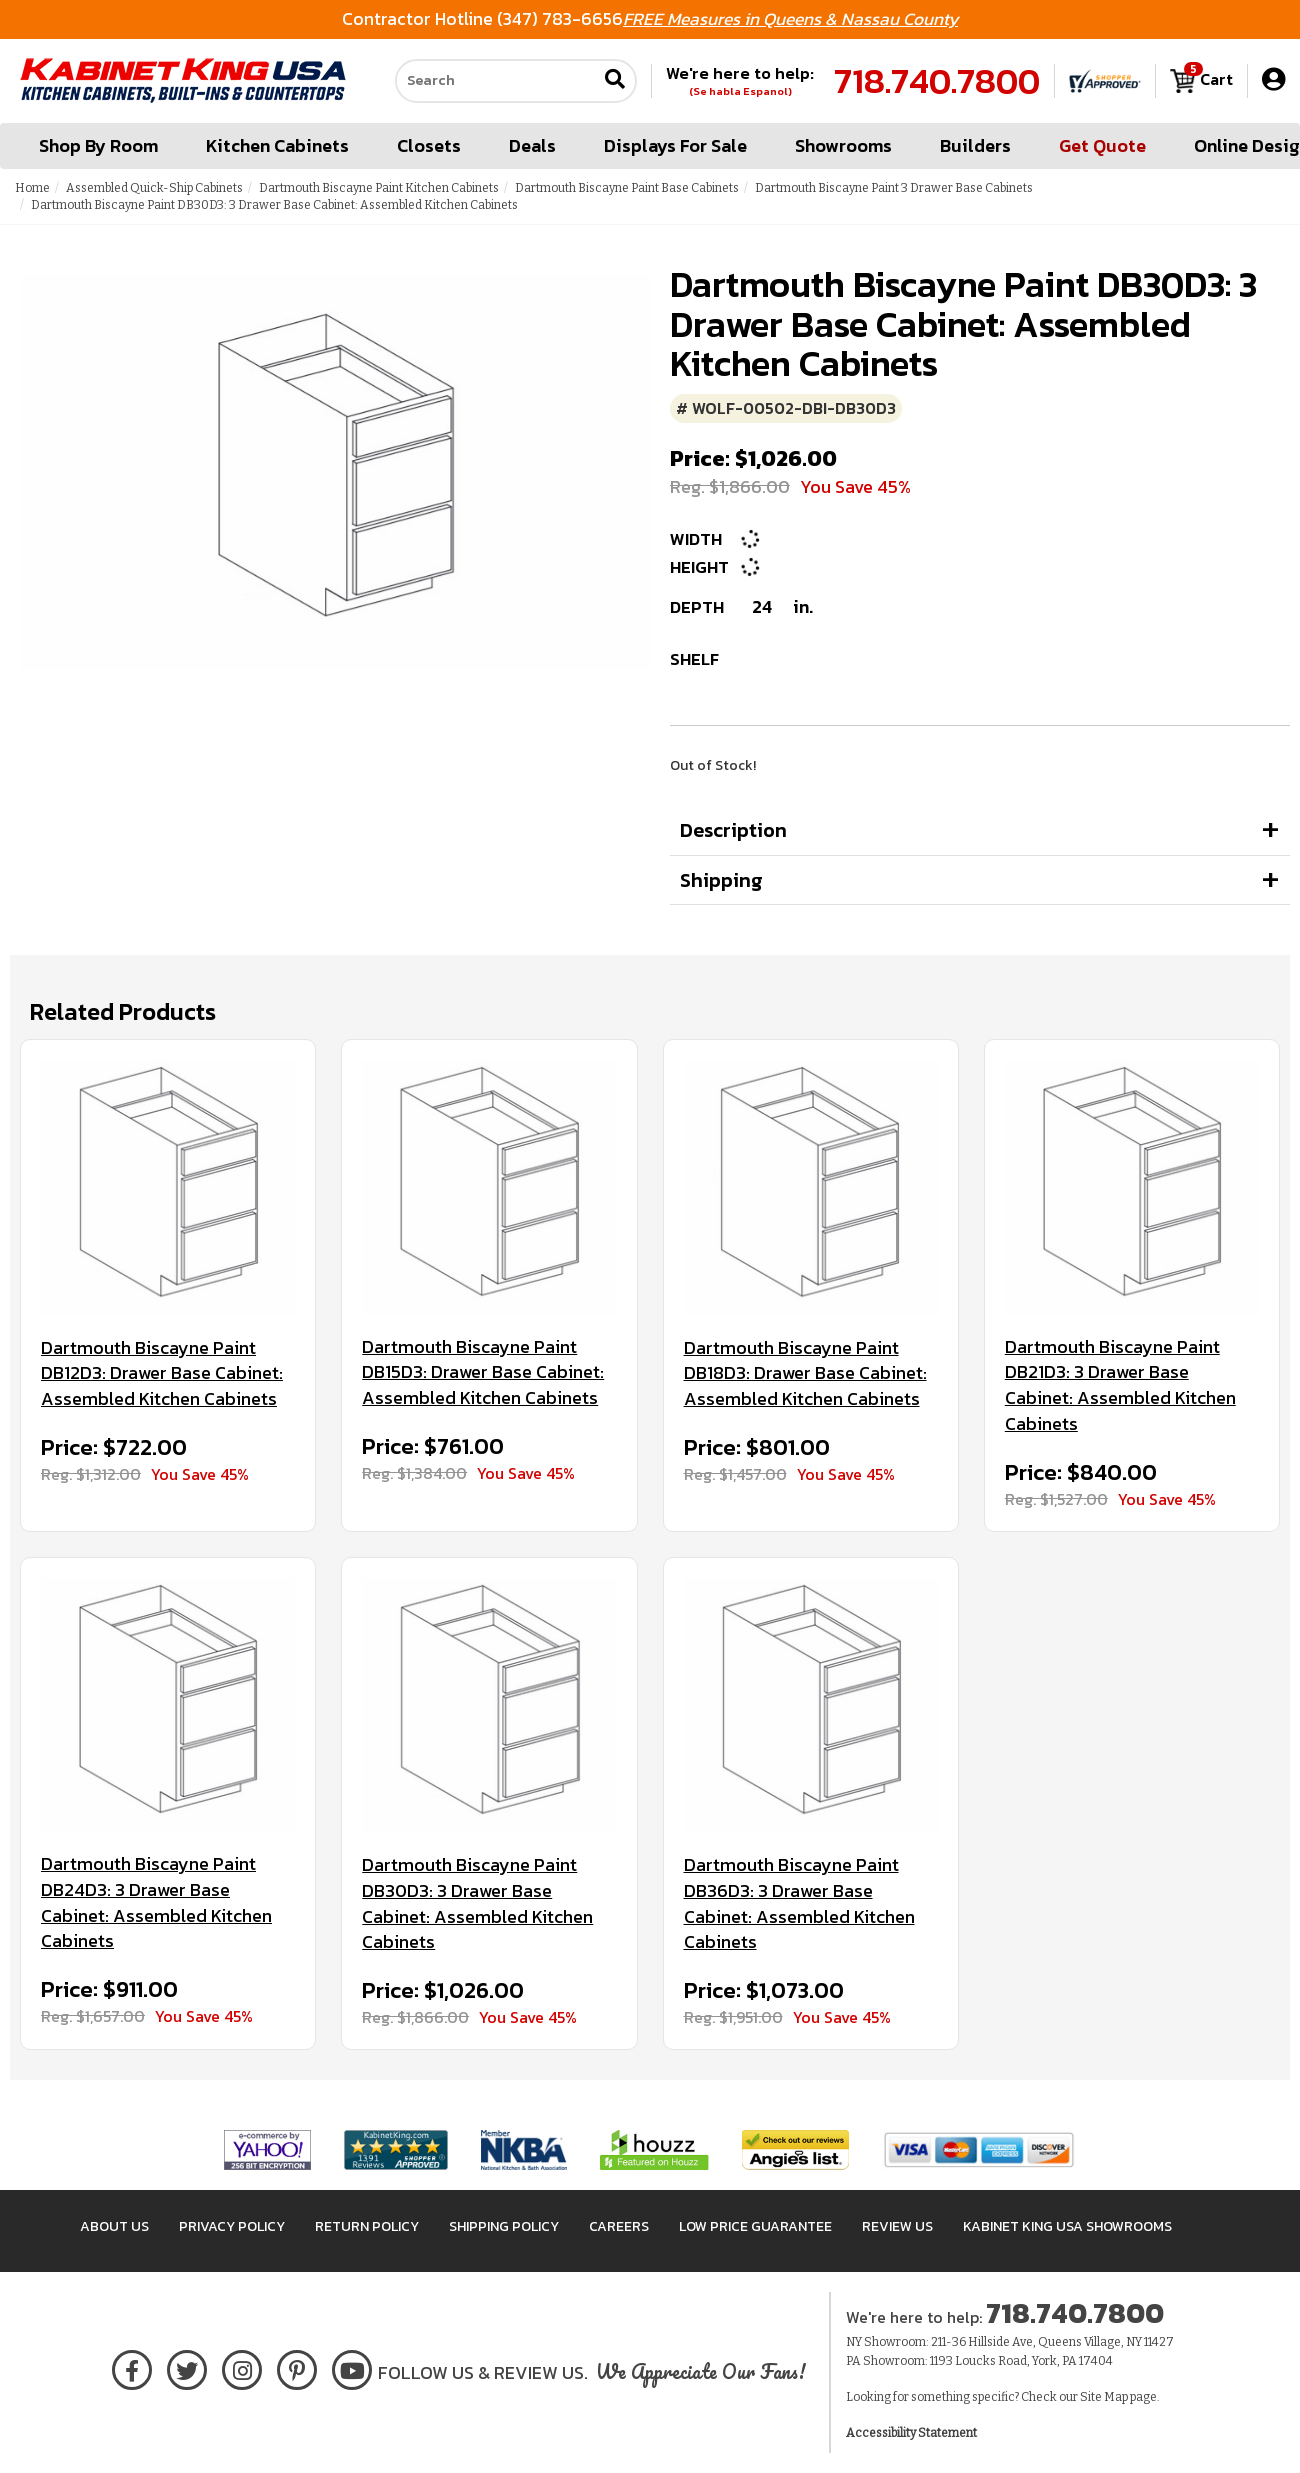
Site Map (1104, 2397)
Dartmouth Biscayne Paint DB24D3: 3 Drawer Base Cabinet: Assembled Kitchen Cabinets (156, 1902)
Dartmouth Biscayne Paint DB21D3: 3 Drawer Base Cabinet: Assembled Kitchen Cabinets (1120, 1385)
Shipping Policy (504, 2226)
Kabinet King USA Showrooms (1067, 2226)
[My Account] (1273, 80)
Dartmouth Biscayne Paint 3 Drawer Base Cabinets (894, 188)
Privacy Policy (232, 2226)
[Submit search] (615, 81)
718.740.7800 (937, 81)
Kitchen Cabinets (277, 145)
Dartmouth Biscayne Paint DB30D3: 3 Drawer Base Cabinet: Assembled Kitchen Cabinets (477, 1903)
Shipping (721, 880)
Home (32, 188)
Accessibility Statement (911, 2433)
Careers (619, 2226)
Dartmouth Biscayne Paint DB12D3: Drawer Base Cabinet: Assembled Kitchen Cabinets (162, 1373)
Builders (975, 145)
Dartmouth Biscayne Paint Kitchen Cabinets (379, 188)
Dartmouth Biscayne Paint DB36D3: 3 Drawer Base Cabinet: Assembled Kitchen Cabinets (799, 1903)
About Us (114, 2226)
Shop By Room (98, 145)
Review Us (897, 2226)
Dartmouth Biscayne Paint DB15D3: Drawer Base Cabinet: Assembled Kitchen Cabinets (483, 1372)
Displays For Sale (675, 145)
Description (733, 830)
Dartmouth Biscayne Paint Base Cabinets (627, 188)
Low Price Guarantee (755, 2226)
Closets (429, 145)
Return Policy (367, 2226)
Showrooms (843, 145)
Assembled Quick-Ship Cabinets (154, 188)
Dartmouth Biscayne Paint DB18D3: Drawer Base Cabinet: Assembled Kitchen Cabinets (805, 1373)
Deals (532, 145)
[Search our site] (496, 81)
